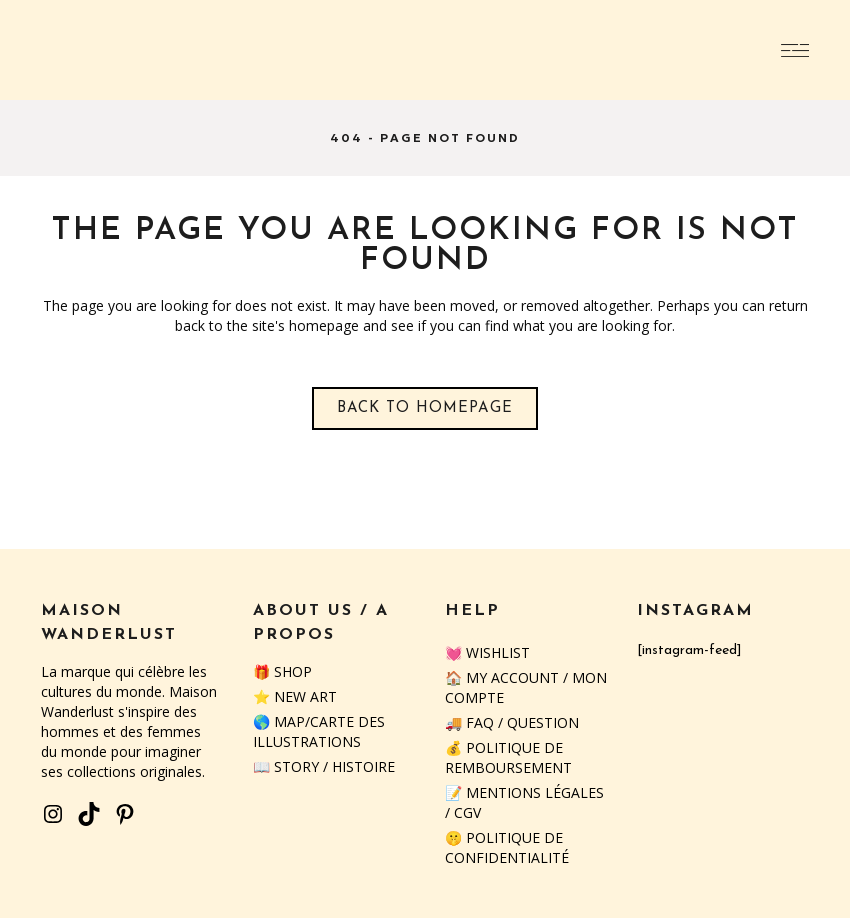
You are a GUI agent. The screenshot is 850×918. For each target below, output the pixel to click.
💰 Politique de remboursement (508, 757)
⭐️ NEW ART (295, 696)
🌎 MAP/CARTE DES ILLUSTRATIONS (319, 731)
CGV (467, 812)
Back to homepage (425, 408)
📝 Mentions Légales (524, 792)
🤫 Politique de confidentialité (507, 847)
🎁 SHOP (282, 671)
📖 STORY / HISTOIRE (324, 766)
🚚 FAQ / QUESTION (512, 722)
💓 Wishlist (487, 652)
